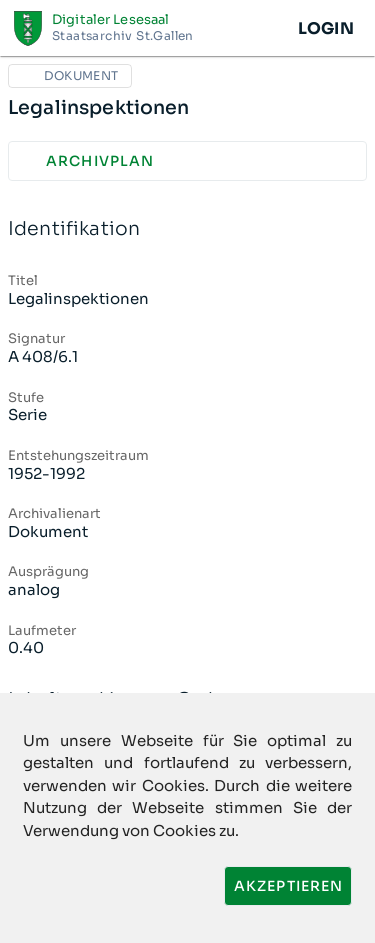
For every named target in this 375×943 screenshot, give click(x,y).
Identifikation (187, 229)
